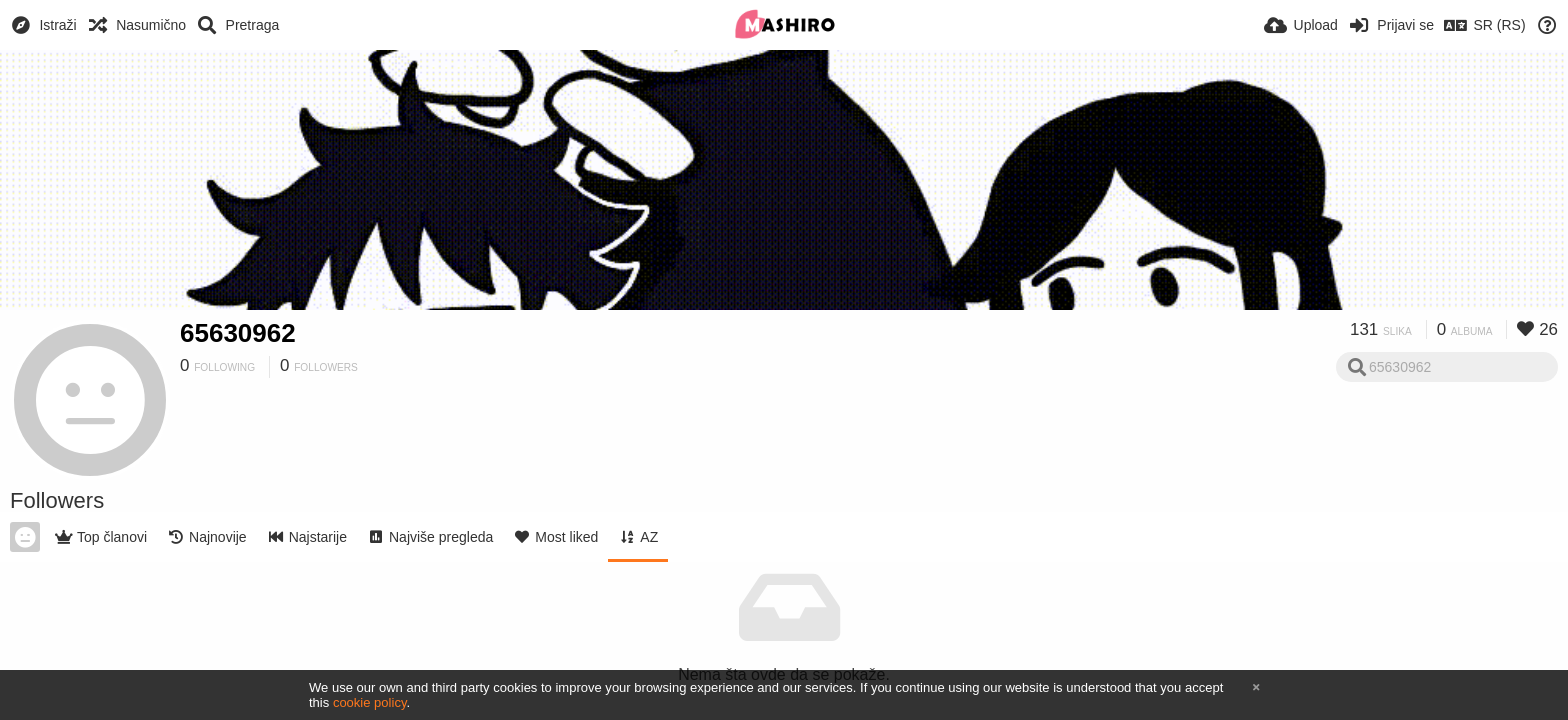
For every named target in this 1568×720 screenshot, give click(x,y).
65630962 (238, 333)
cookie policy (370, 702)
